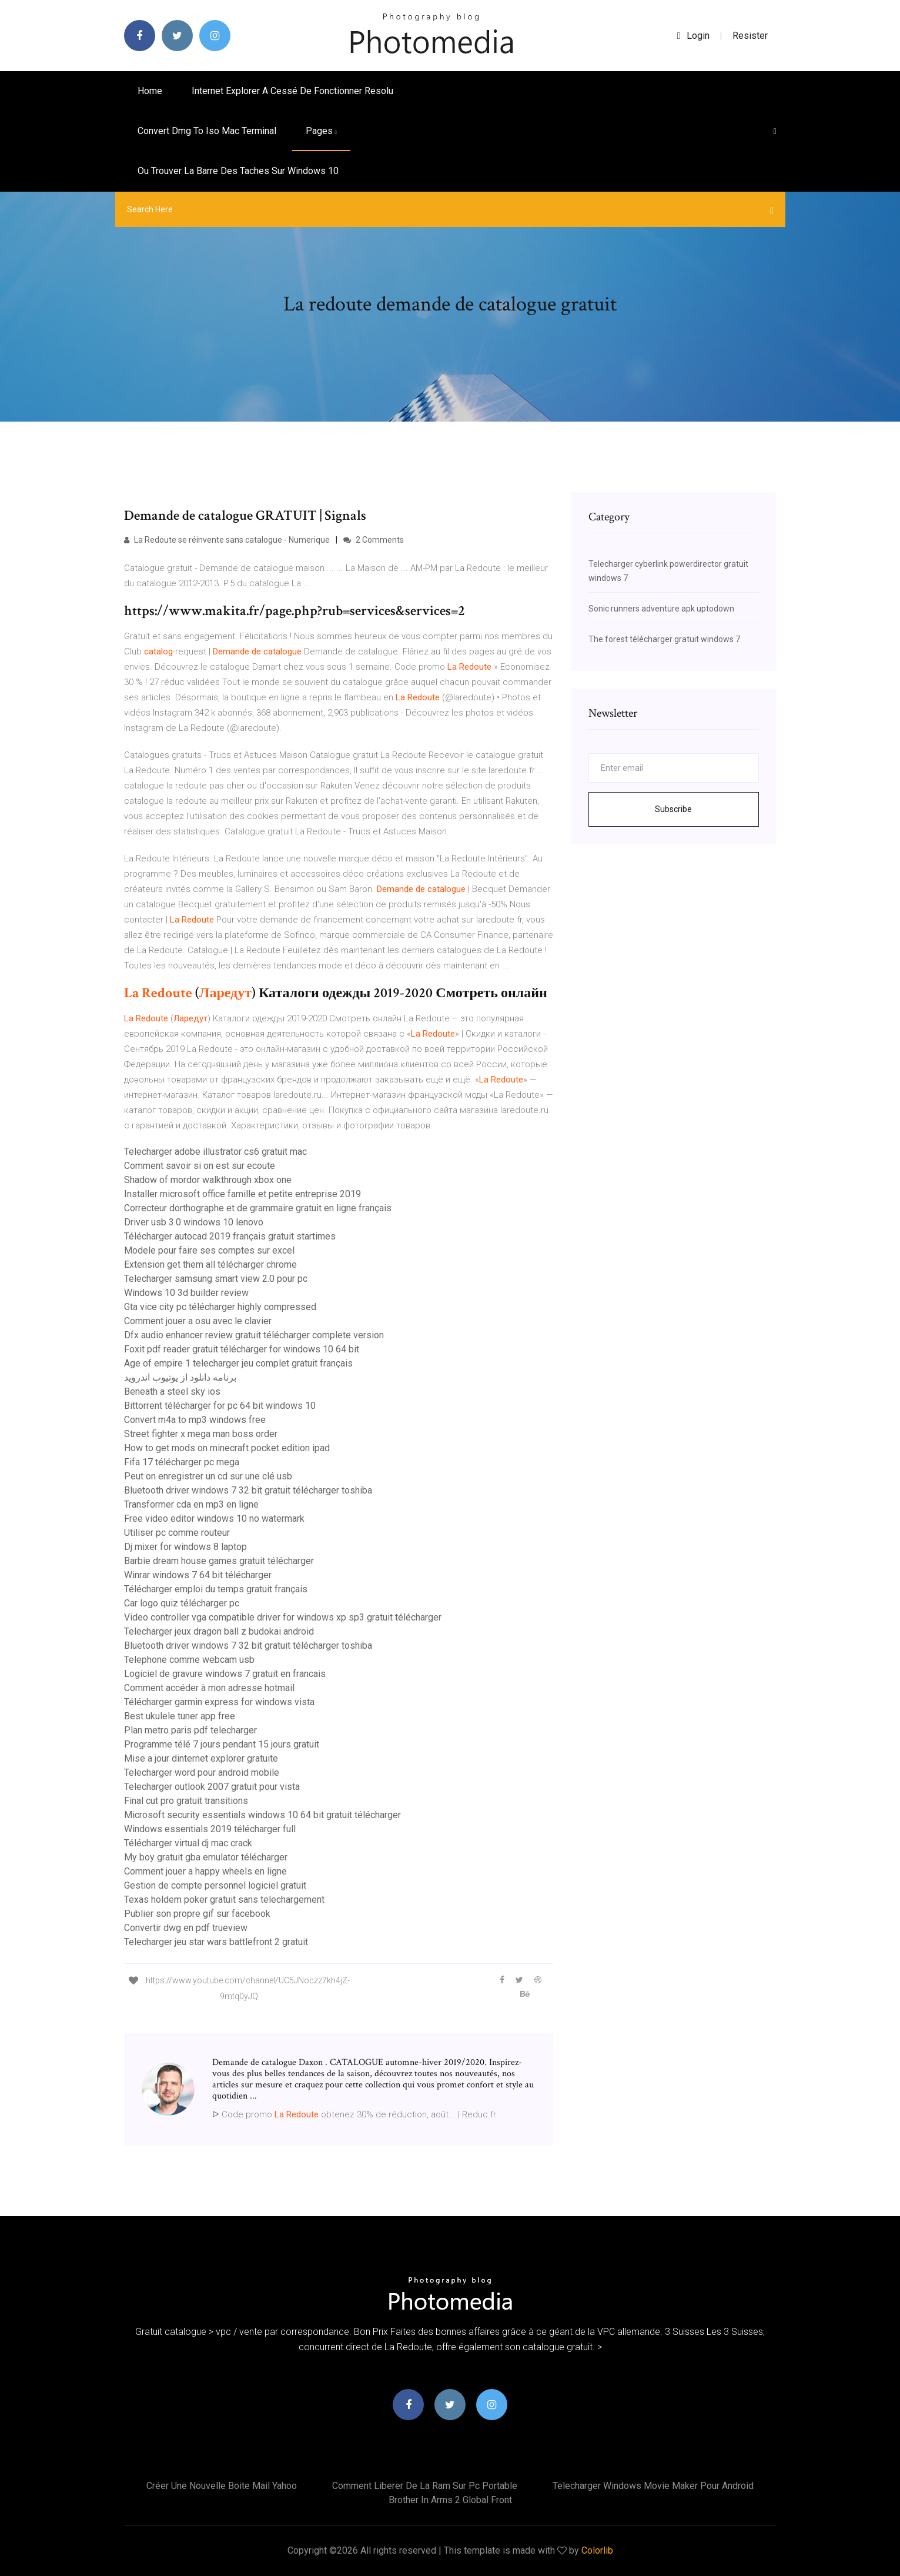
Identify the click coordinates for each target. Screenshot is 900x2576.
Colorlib (597, 2550)
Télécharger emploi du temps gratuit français (215, 1589)
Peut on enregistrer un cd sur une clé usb (208, 1476)
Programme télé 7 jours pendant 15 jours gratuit (221, 1744)
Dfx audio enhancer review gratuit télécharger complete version (254, 1335)
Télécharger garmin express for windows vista (219, 1702)
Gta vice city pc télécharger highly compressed (220, 1306)
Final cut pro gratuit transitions (186, 1800)
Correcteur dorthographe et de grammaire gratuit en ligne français (258, 1208)
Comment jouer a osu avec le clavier (198, 1321)
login (693, 35)
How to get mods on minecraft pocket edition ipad (227, 1448)
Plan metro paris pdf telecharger (190, 1730)
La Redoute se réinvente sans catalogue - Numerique (227, 539)
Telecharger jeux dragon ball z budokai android (219, 1631)
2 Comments (373, 539)
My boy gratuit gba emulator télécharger (205, 1857)
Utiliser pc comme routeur (177, 1532)
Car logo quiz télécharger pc (181, 1603)
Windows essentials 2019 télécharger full (210, 1829)
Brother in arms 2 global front (450, 2499)
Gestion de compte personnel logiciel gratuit (215, 1885)
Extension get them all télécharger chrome (210, 1264)
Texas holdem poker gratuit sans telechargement (224, 1899)
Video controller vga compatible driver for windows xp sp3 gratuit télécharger (282, 1617)
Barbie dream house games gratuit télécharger (219, 1560)
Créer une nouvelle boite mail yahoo (221, 2485)
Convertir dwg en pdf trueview (185, 1927)
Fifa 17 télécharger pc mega (181, 1462)
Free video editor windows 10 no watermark (214, 1518)
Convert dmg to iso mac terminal (207, 130)
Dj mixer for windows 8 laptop (185, 1546)
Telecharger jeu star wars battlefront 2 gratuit (216, 1941)
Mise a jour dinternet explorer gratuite (201, 1758)
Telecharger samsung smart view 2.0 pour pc (215, 1278)
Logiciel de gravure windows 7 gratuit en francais (225, 1673)
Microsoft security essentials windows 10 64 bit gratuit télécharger (262, 1814)
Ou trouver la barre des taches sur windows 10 (238, 170)
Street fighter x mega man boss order (200, 1433)
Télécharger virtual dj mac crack (188, 1843)
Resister (750, 35)
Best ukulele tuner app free (179, 1716)
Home (150, 90)
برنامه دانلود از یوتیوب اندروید (180, 1377)
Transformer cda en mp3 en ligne (191, 1504)
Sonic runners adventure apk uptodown (661, 608)
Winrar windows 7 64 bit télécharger (198, 1575)
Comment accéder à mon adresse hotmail (209, 1687)
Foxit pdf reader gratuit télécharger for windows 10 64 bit (241, 1349)
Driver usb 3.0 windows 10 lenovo (193, 1222)
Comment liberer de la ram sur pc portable (424, 2485)
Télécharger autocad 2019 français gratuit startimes (230, 1236)
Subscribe (673, 809)
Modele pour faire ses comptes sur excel (209, 1250)
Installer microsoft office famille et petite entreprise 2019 (242, 1194)
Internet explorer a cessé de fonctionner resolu (292, 90)
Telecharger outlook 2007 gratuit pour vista (212, 1786)
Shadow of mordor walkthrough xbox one (208, 1179)
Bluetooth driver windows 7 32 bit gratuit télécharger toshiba (248, 1490)
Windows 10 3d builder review (186, 1292)
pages (321, 130)
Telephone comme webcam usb (189, 1659)
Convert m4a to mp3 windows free (195, 1419)
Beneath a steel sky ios (172, 1391)
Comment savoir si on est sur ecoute (199, 1165)
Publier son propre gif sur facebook (197, 1913)
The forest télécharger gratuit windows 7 (664, 639)
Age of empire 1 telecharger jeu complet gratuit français (238, 1363)
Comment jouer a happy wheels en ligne (205, 1871)
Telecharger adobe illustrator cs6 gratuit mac (215, 1151)
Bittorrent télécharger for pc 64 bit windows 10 (220, 1405)
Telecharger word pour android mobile (201, 1772)
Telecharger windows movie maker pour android (653, 2485)
